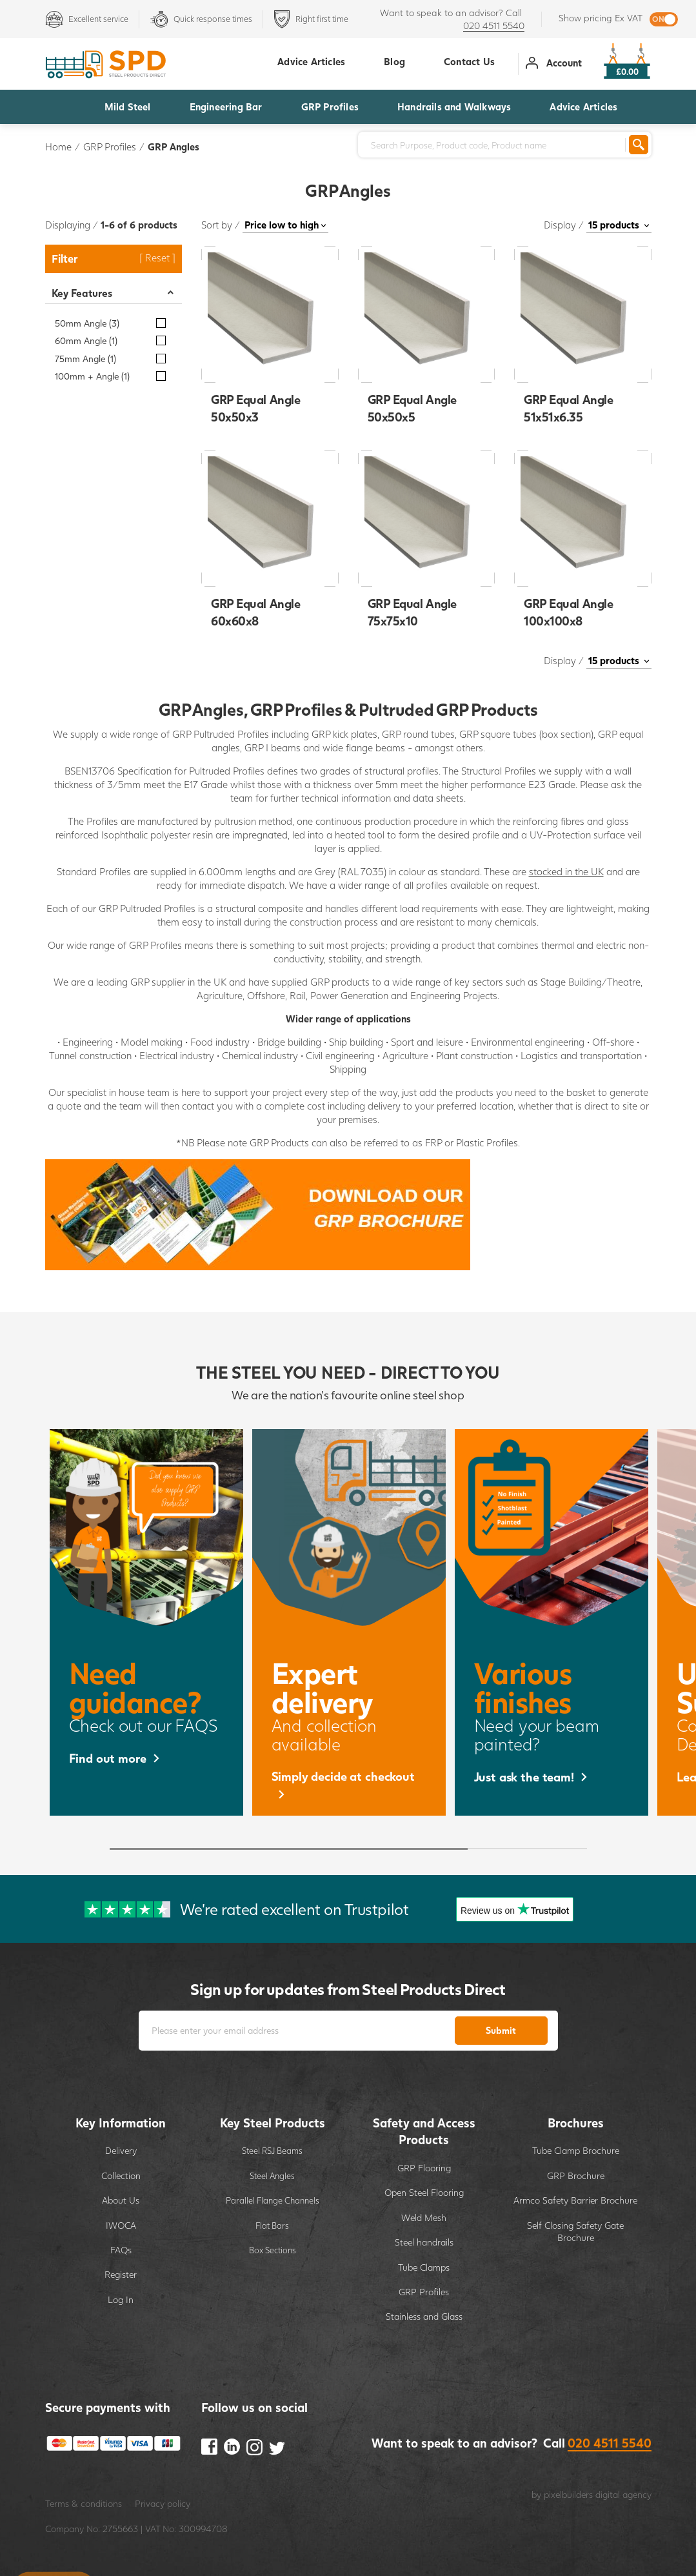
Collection (121, 2175)
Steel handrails (424, 2241)
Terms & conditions (83, 2503)
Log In (121, 2299)
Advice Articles (583, 106)
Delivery (121, 2150)
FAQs (121, 2249)
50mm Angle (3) (87, 323)
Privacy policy (162, 2503)
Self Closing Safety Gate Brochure (575, 2232)
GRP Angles (173, 146)
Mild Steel (127, 106)
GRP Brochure (575, 2175)
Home (58, 146)
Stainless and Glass (424, 2316)
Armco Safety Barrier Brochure (575, 2200)
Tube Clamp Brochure (575, 2150)
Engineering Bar (226, 106)
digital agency (623, 2494)
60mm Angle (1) (86, 340)
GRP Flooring (424, 2167)
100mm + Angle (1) (92, 375)
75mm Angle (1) (85, 358)
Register (120, 2274)
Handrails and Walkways (454, 106)
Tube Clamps (424, 2267)
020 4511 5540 (493, 25)
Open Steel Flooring (424, 2192)
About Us (120, 2200)
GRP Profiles (330, 106)
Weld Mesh (423, 2217)
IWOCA (121, 2225)
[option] (146, 1622)
